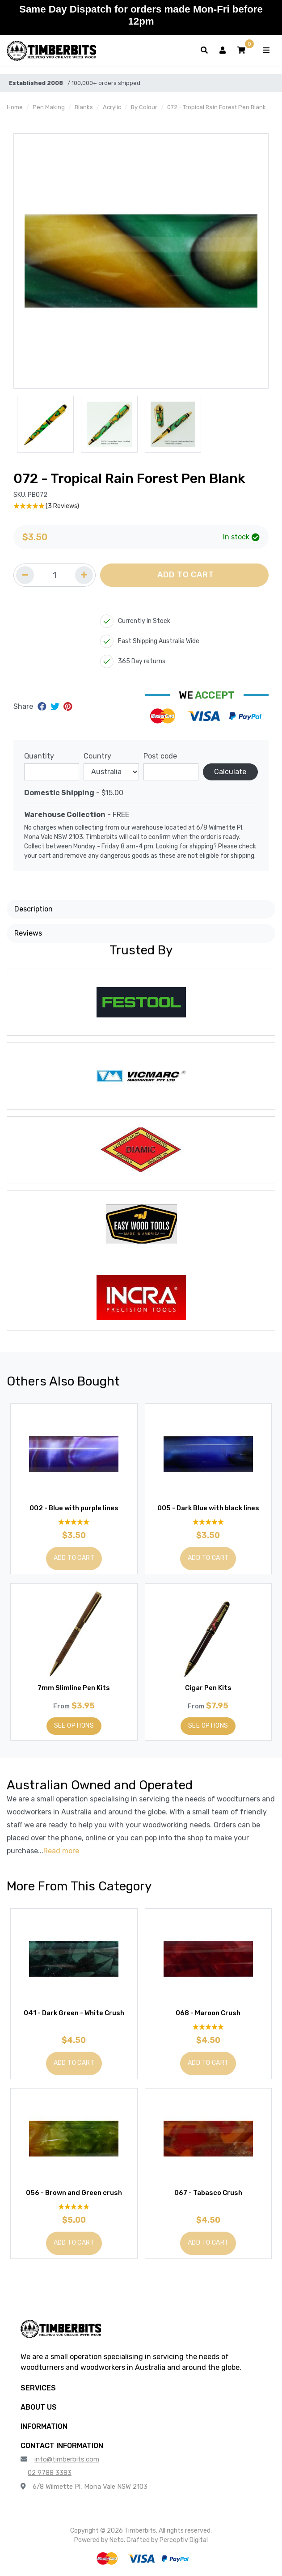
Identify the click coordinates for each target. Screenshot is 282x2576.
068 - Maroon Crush (208, 2013)
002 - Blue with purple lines (73, 1508)
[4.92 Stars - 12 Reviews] (74, 1522)
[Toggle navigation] (266, 50)
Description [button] (33, 909)
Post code (160, 756)
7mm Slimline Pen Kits (74, 1688)
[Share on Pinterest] (67, 706)
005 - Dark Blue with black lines (208, 1508)
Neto (116, 2540)
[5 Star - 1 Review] (208, 2027)
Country (97, 756)
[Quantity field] (54, 575)
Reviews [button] (28, 933)
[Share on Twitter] (56, 706)
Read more (61, 1851)
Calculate (230, 771)
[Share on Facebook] (43, 706)
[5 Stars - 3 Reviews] (141, 506)
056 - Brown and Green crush (74, 2193)
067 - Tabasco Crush (208, 2193)
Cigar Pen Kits (208, 1688)
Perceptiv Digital (184, 2540)
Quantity (39, 756)
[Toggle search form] (204, 50)
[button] (241, 50)
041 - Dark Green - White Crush (74, 2013)
